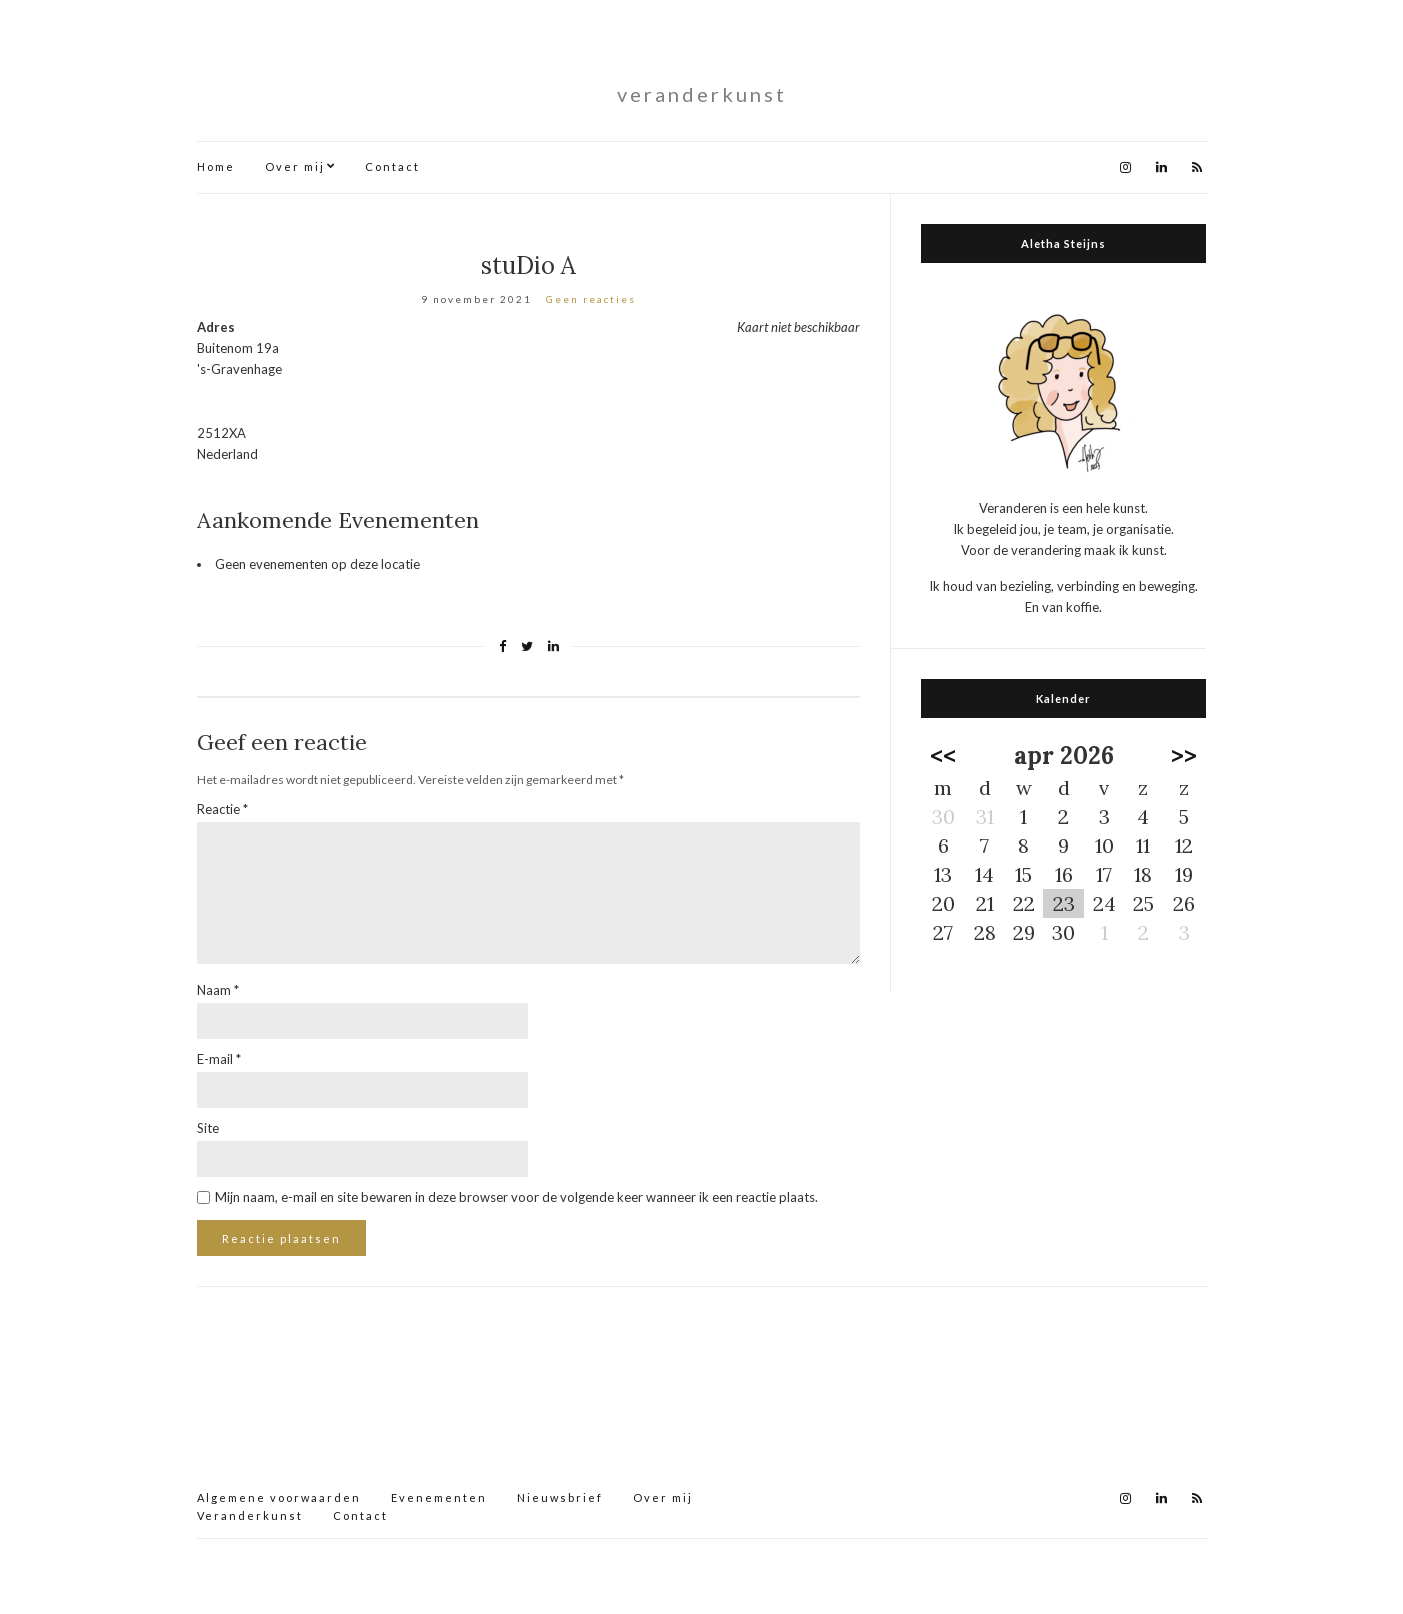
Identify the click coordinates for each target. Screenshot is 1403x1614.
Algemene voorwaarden (279, 1497)
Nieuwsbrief (560, 1497)
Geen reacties (591, 299)
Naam (218, 990)
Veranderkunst (250, 1515)
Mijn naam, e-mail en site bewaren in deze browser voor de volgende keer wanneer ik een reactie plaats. (516, 1197)
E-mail (219, 1059)
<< (943, 755)
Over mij (295, 166)
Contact (392, 166)
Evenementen (439, 1497)
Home (216, 166)
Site (208, 1128)
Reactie (222, 809)
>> (1184, 755)
